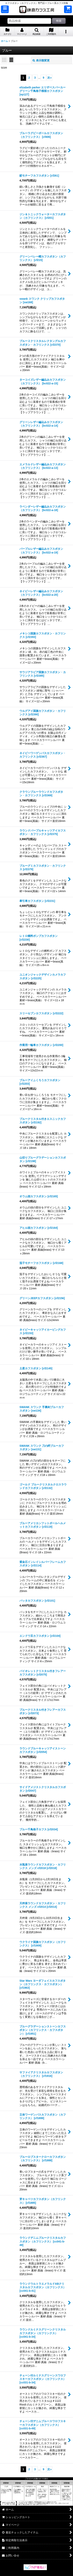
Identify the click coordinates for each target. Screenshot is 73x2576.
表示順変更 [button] (41, 60)
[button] (5, 9)
